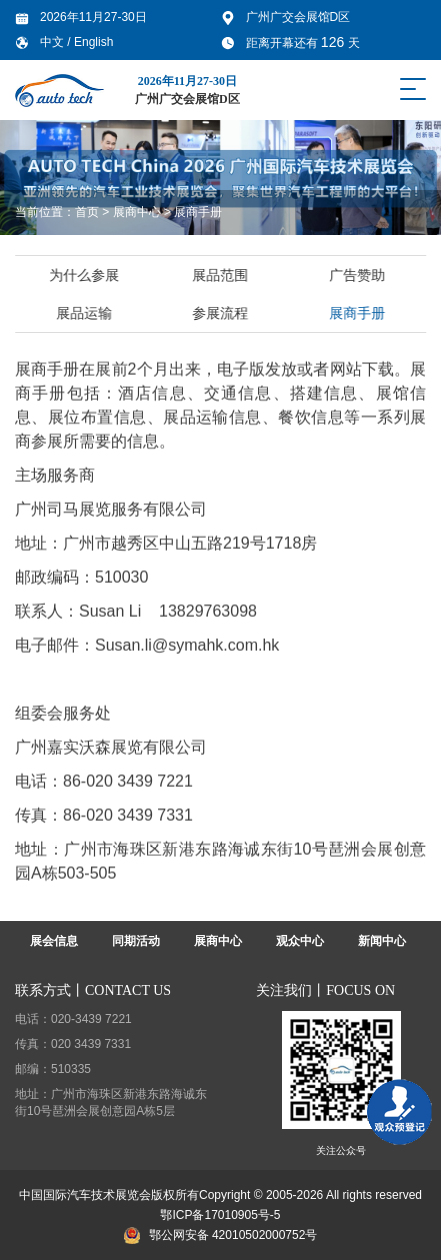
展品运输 (86, 313)
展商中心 (137, 212)
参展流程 (223, 313)
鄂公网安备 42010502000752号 (221, 1235)
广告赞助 (359, 275)
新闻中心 (382, 941)
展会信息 (54, 941)
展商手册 (198, 212)
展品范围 (223, 275)
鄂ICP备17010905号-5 (220, 1215)
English (93, 42)
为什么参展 (86, 275)
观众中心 (300, 941)
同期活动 (136, 941)
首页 (87, 212)
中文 (53, 42)
